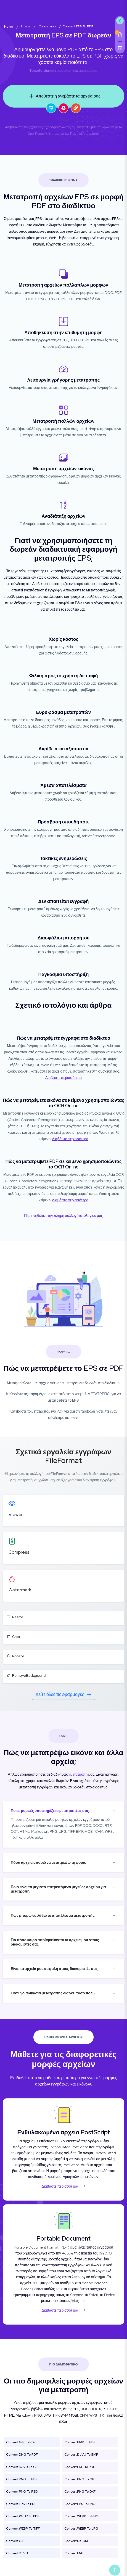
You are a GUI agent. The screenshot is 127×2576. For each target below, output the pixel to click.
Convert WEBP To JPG (81, 2528)
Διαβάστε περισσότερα (63, 1077)
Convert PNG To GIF (79, 2479)
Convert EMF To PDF (79, 2467)
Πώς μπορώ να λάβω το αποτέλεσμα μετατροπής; (53, 1915)
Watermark (19, 1590)
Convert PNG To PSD (22, 2491)
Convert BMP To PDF (79, 2442)
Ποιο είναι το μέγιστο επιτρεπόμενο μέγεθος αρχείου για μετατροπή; (58, 1889)
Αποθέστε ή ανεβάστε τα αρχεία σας (64, 96)
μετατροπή (79, 1774)
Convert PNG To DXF (79, 2491)
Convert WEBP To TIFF (23, 2528)
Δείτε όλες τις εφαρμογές (64, 1694)
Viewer (15, 1514)
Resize (15, 1617)
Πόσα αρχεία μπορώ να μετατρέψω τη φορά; (48, 1862)
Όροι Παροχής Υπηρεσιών (46, 134)
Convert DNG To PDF (22, 2454)
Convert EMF (74, 2553)
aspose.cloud (88, 71)
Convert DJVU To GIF (22, 2467)
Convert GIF (15, 2541)
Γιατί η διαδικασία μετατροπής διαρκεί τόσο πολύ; (53, 1993)
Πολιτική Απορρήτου (84, 134)
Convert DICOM (76, 2541)
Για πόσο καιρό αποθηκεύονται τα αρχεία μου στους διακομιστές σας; (55, 1942)
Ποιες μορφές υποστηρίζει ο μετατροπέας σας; (50, 1810)
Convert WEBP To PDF (22, 2516)
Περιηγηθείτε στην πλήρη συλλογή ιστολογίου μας (63, 1215)
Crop (13, 1636)
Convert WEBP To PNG (81, 2516)
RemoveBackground (26, 1675)
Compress (18, 1552)
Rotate (15, 1656)
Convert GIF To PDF (21, 2442)
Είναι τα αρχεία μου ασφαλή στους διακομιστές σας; (54, 1968)
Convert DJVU (17, 2553)
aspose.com (65, 71)
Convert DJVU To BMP (81, 2454)
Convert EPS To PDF (21, 2504)
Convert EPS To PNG (79, 2504)
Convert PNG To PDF (21, 2479)
